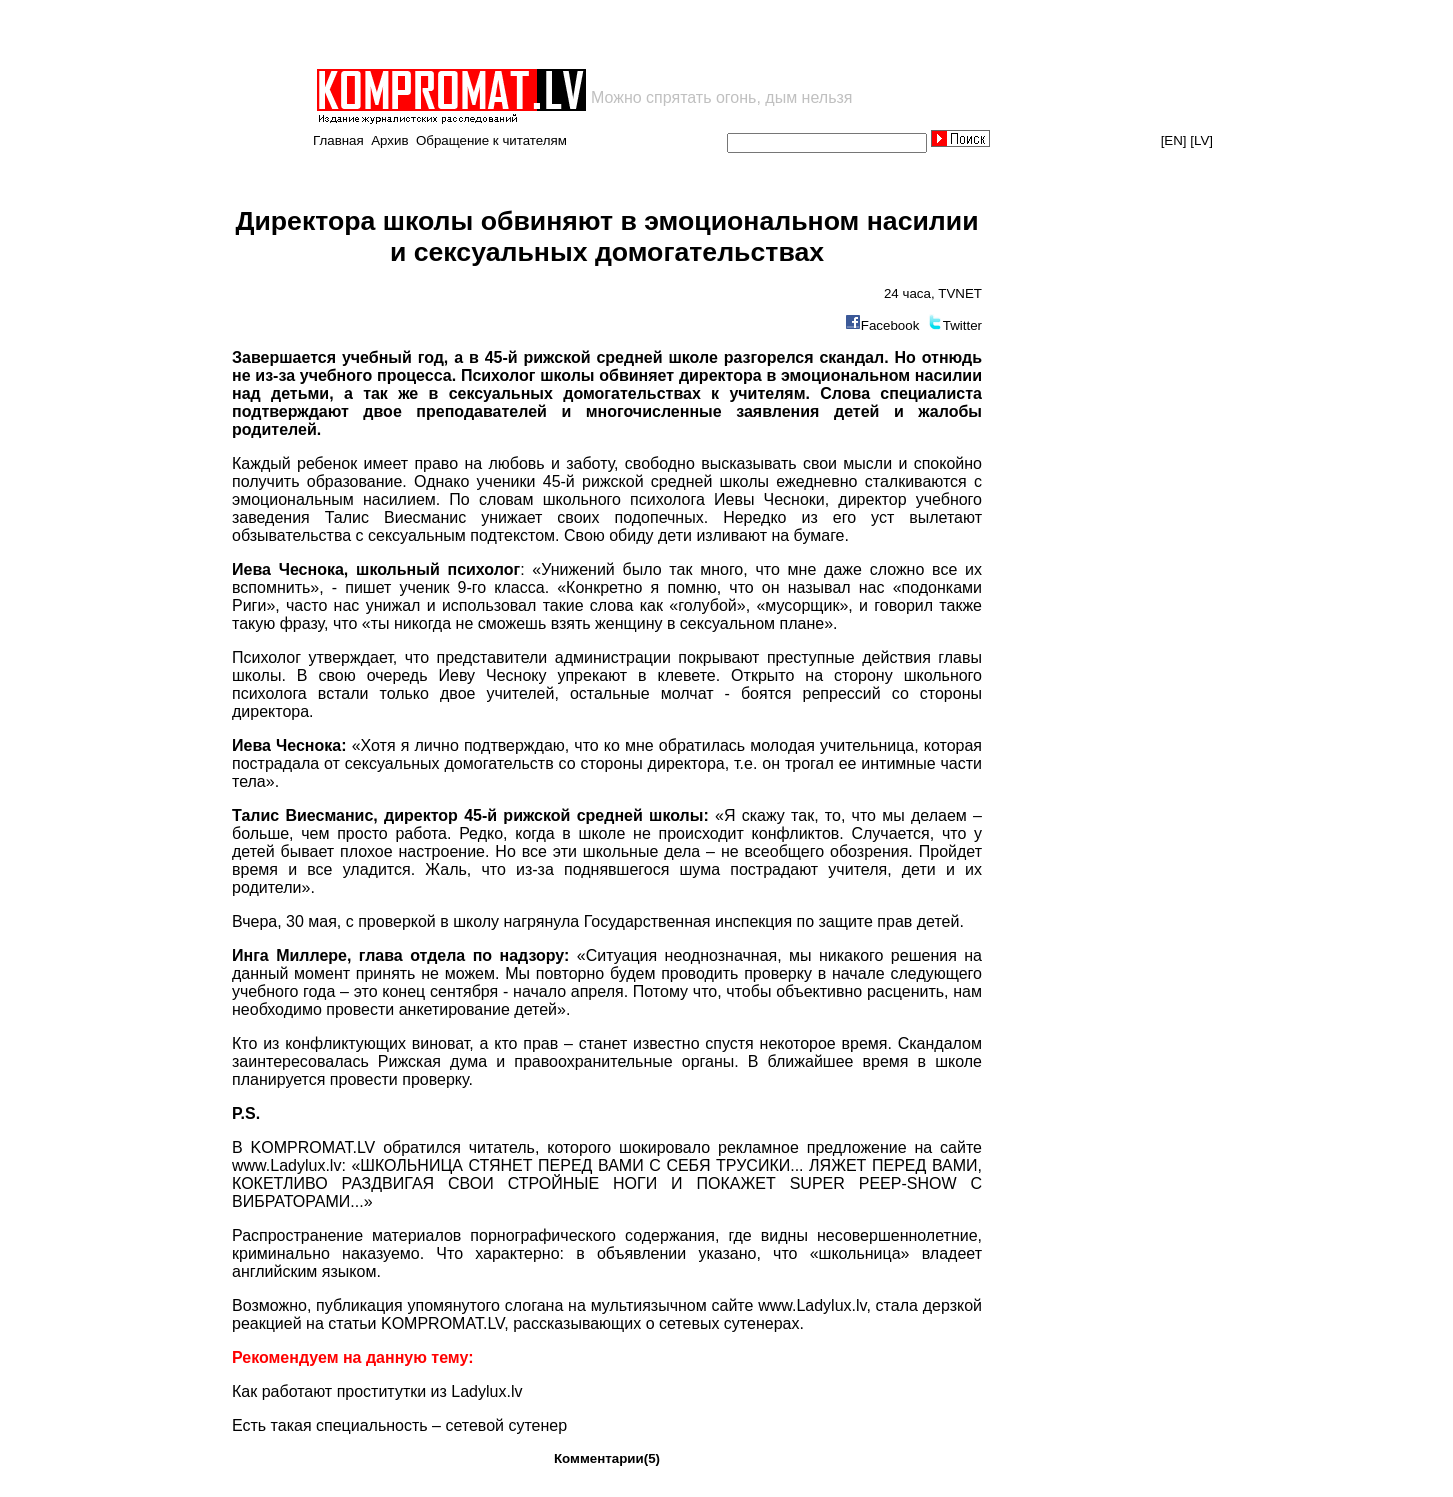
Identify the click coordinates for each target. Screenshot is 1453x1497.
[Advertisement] (548, 34)
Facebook (890, 325)
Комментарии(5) (607, 1458)
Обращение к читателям (491, 140)
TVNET (960, 293)
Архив (389, 140)
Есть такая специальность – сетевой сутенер (399, 1425)
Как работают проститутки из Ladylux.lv (377, 1391)
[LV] (1201, 140)
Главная (338, 140)
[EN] (1174, 140)
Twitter (962, 325)
